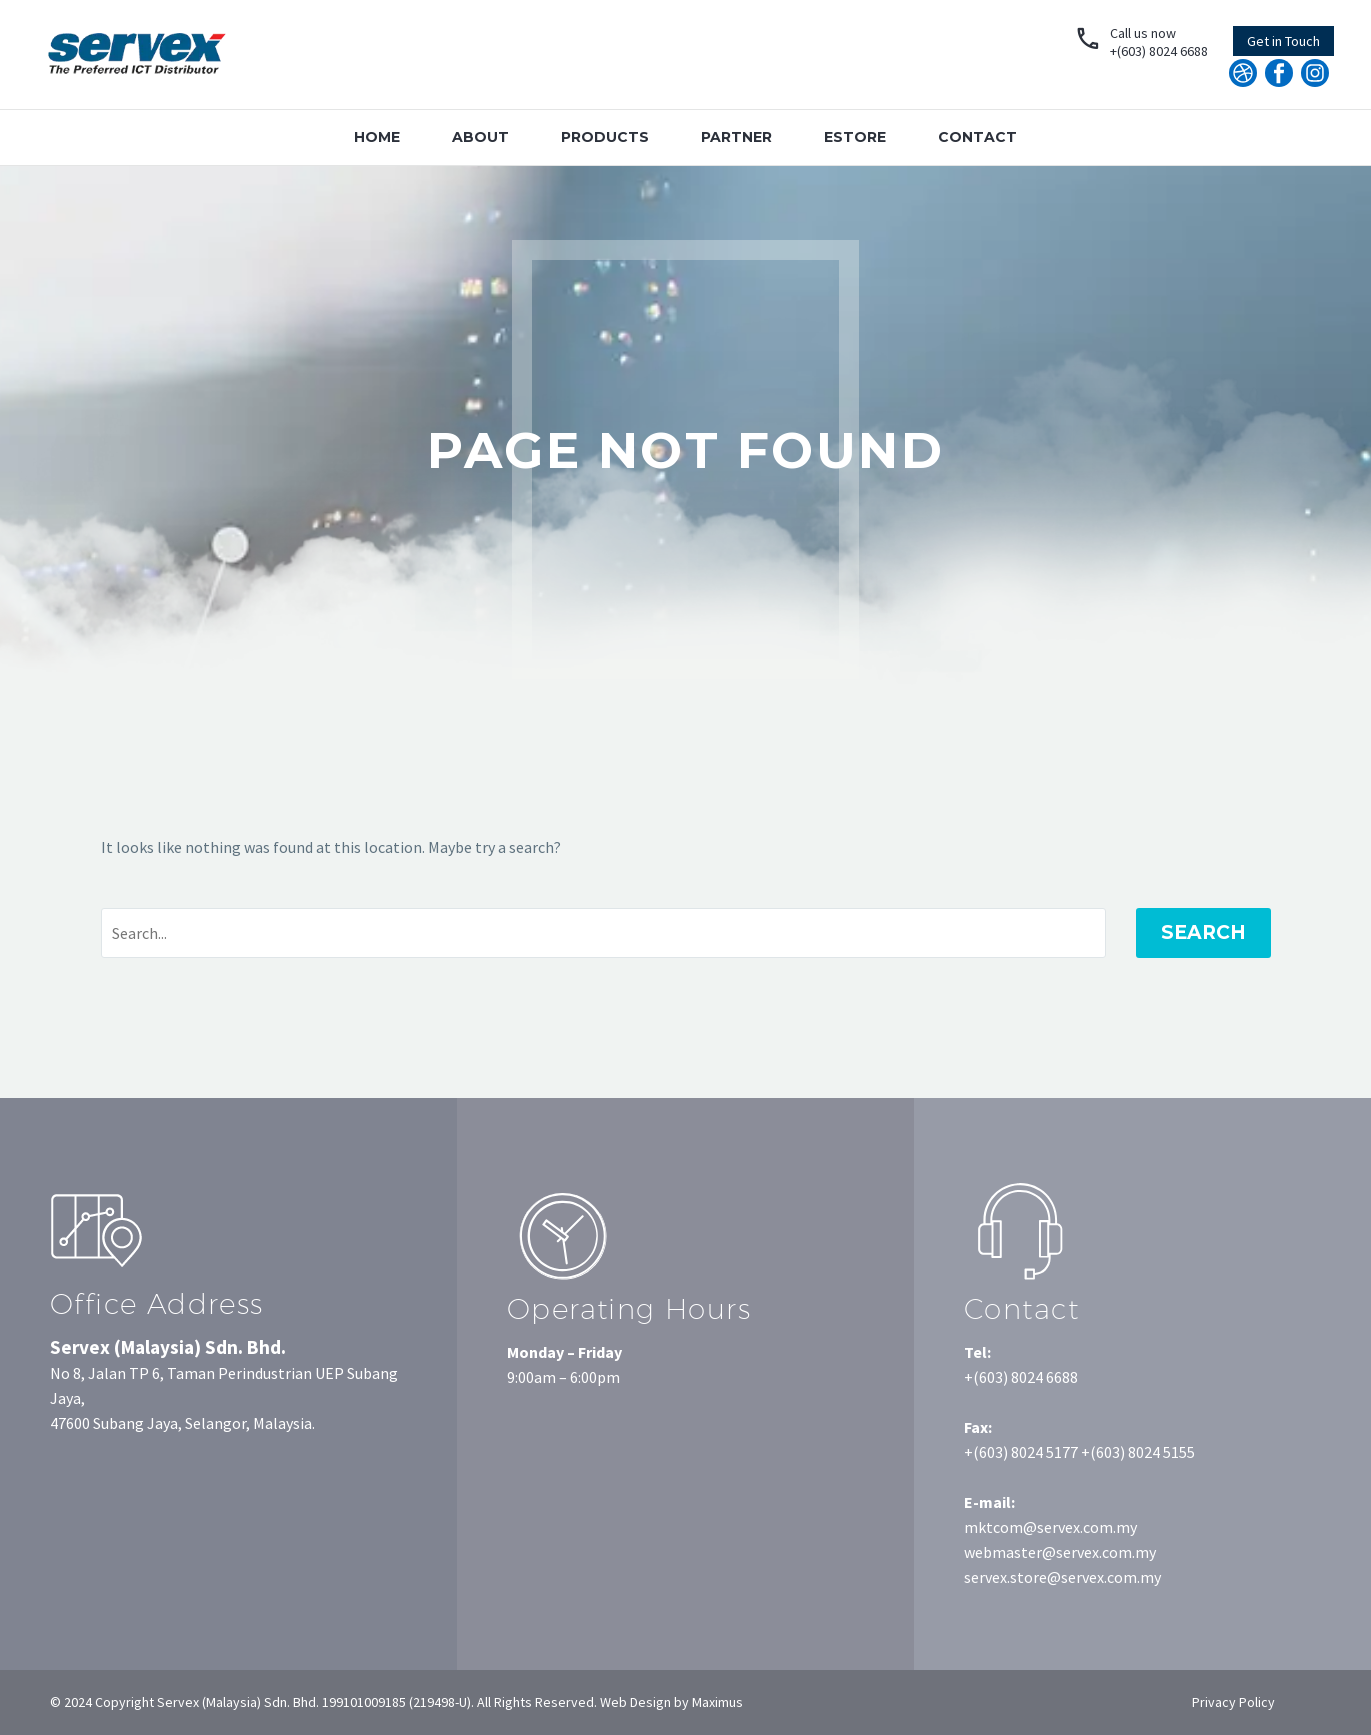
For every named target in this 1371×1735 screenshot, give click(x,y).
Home (377, 137)
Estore (855, 137)
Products (605, 137)
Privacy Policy (1233, 1702)
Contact (977, 137)
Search (1203, 932)
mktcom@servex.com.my (1050, 1527)
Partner (736, 137)
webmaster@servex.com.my (1060, 1552)
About (480, 137)
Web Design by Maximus (670, 1702)
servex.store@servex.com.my (1062, 1577)
